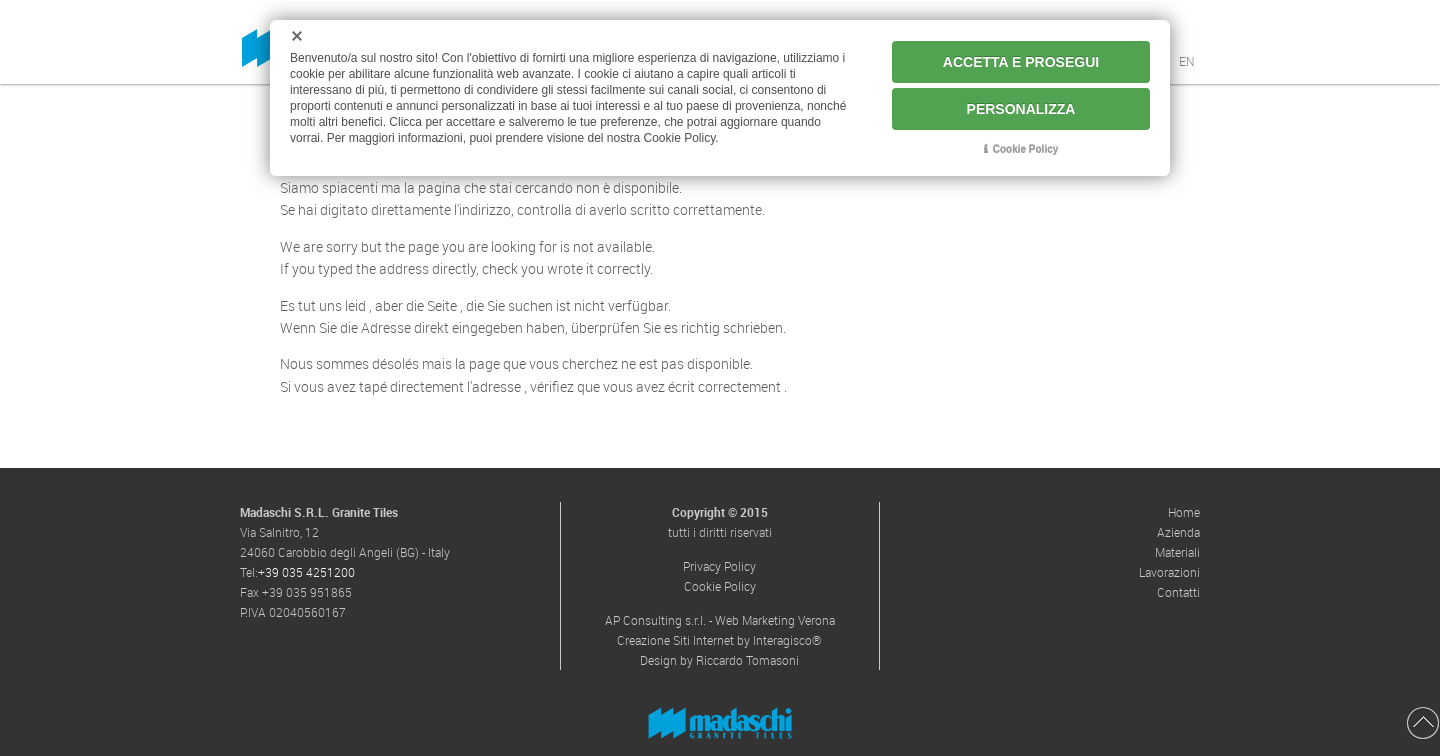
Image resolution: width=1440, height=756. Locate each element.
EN (1187, 61)
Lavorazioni (1169, 572)
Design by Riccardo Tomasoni (719, 660)
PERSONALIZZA (1021, 109)
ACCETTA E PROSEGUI (1021, 62)
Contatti (1178, 592)
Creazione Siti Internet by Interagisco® (719, 640)
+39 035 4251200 (306, 572)
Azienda (1178, 532)
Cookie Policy (720, 586)
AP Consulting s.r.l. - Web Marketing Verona (720, 620)
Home (1184, 512)
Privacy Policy (719, 566)
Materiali (1177, 552)
